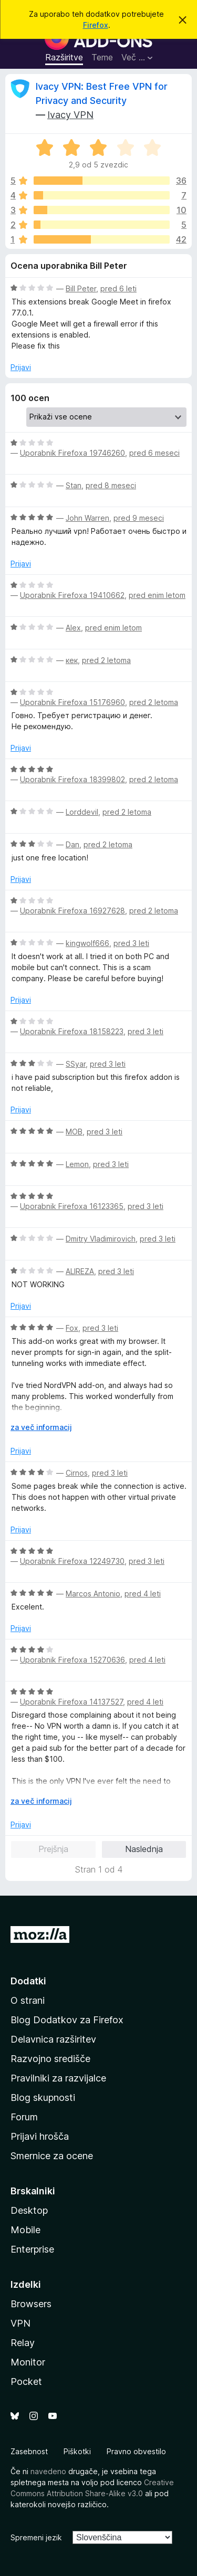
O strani (28, 2000)
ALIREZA (80, 1271)
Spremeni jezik (36, 2537)
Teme (102, 57)
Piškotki (77, 2451)
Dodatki (28, 1980)
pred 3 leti (131, 943)
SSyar (76, 1063)
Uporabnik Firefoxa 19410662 (72, 595)
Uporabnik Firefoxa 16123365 (71, 1206)
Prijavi (21, 367)
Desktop (29, 2210)
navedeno (48, 2471)
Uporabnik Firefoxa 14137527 (71, 1701)
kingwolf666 (87, 943)
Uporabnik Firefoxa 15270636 (72, 1659)
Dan (72, 844)
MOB (74, 1131)
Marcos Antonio (93, 1593)
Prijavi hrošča (40, 2136)
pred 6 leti (118, 288)
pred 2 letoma (106, 660)
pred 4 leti (143, 1593)
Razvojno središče (50, 2058)
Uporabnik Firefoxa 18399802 (72, 779)
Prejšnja (53, 1849)
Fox (72, 1327)
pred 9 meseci (138, 517)
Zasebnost (29, 2451)
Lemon (77, 1164)
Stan (73, 485)
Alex (73, 627)
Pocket (26, 2381)
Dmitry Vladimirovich (101, 1238)
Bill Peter (81, 288)
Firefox (95, 24)
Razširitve (64, 57)
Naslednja (144, 1849)
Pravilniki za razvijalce (58, 2078)
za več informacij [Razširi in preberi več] (41, 1427)
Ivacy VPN (70, 114)
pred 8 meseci (111, 485)
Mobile (25, 2229)
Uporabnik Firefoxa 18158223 (71, 1031)
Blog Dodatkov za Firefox (67, 2019)
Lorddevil (82, 811)
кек (72, 660)
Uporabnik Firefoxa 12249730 (72, 1561)
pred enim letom (157, 595)
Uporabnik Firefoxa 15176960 (72, 702)
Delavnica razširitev (53, 2039)
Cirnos (77, 1472)
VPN (20, 2323)
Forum (24, 2116)
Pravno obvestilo (136, 2451)
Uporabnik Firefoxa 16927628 (72, 910)
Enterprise (32, 2249)
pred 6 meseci (154, 452)
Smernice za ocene (52, 2155)
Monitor (28, 2362)
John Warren (87, 517)
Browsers (31, 2303)
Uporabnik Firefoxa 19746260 (72, 452)
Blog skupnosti (43, 2097)
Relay (23, 2342)
